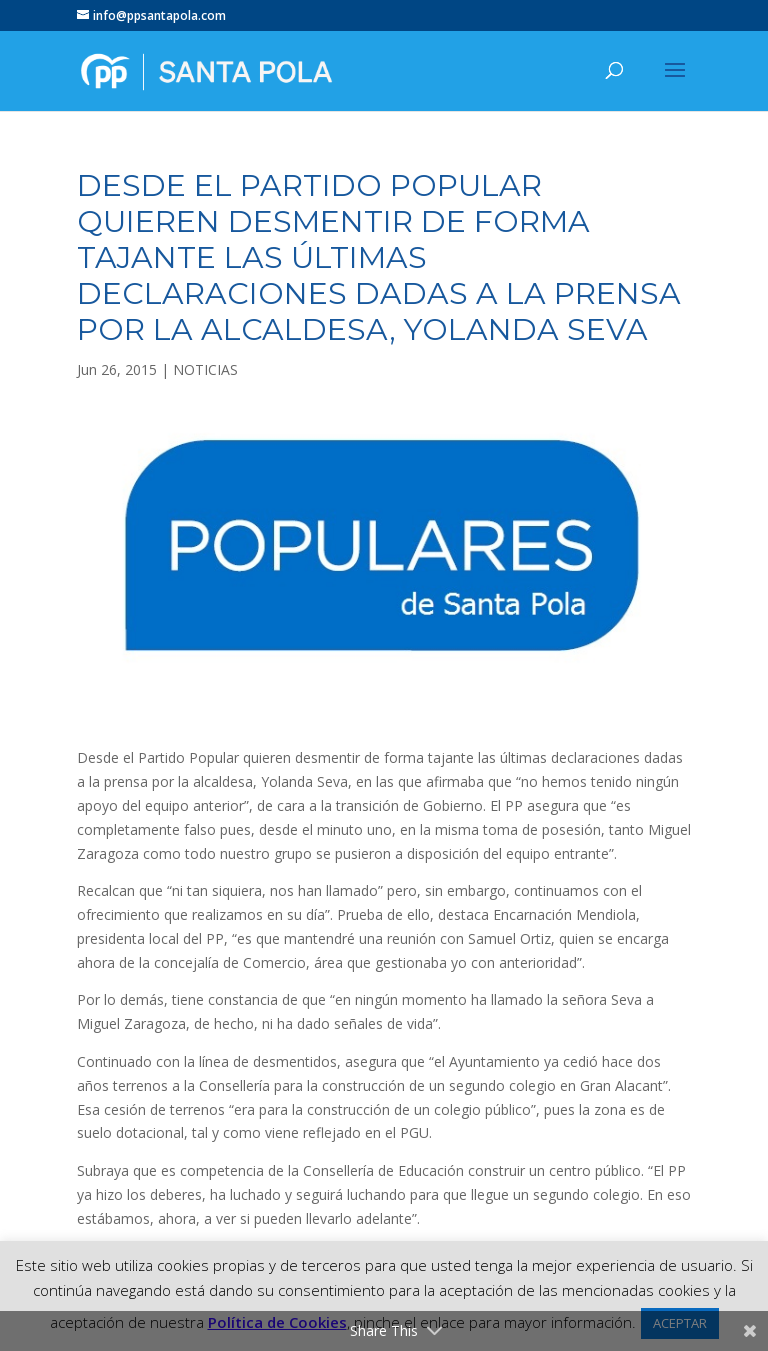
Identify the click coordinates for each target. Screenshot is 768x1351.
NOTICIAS (205, 369)
